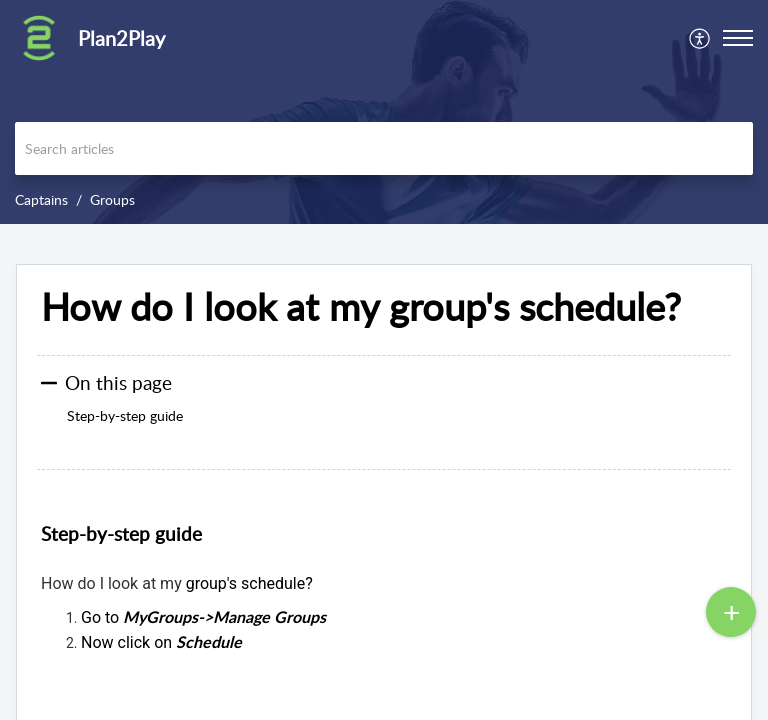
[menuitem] (700, 38)
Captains (41, 199)
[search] (384, 148)
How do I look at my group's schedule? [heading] (361, 307)
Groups (112, 199)
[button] (700, 38)
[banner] (384, 112)
